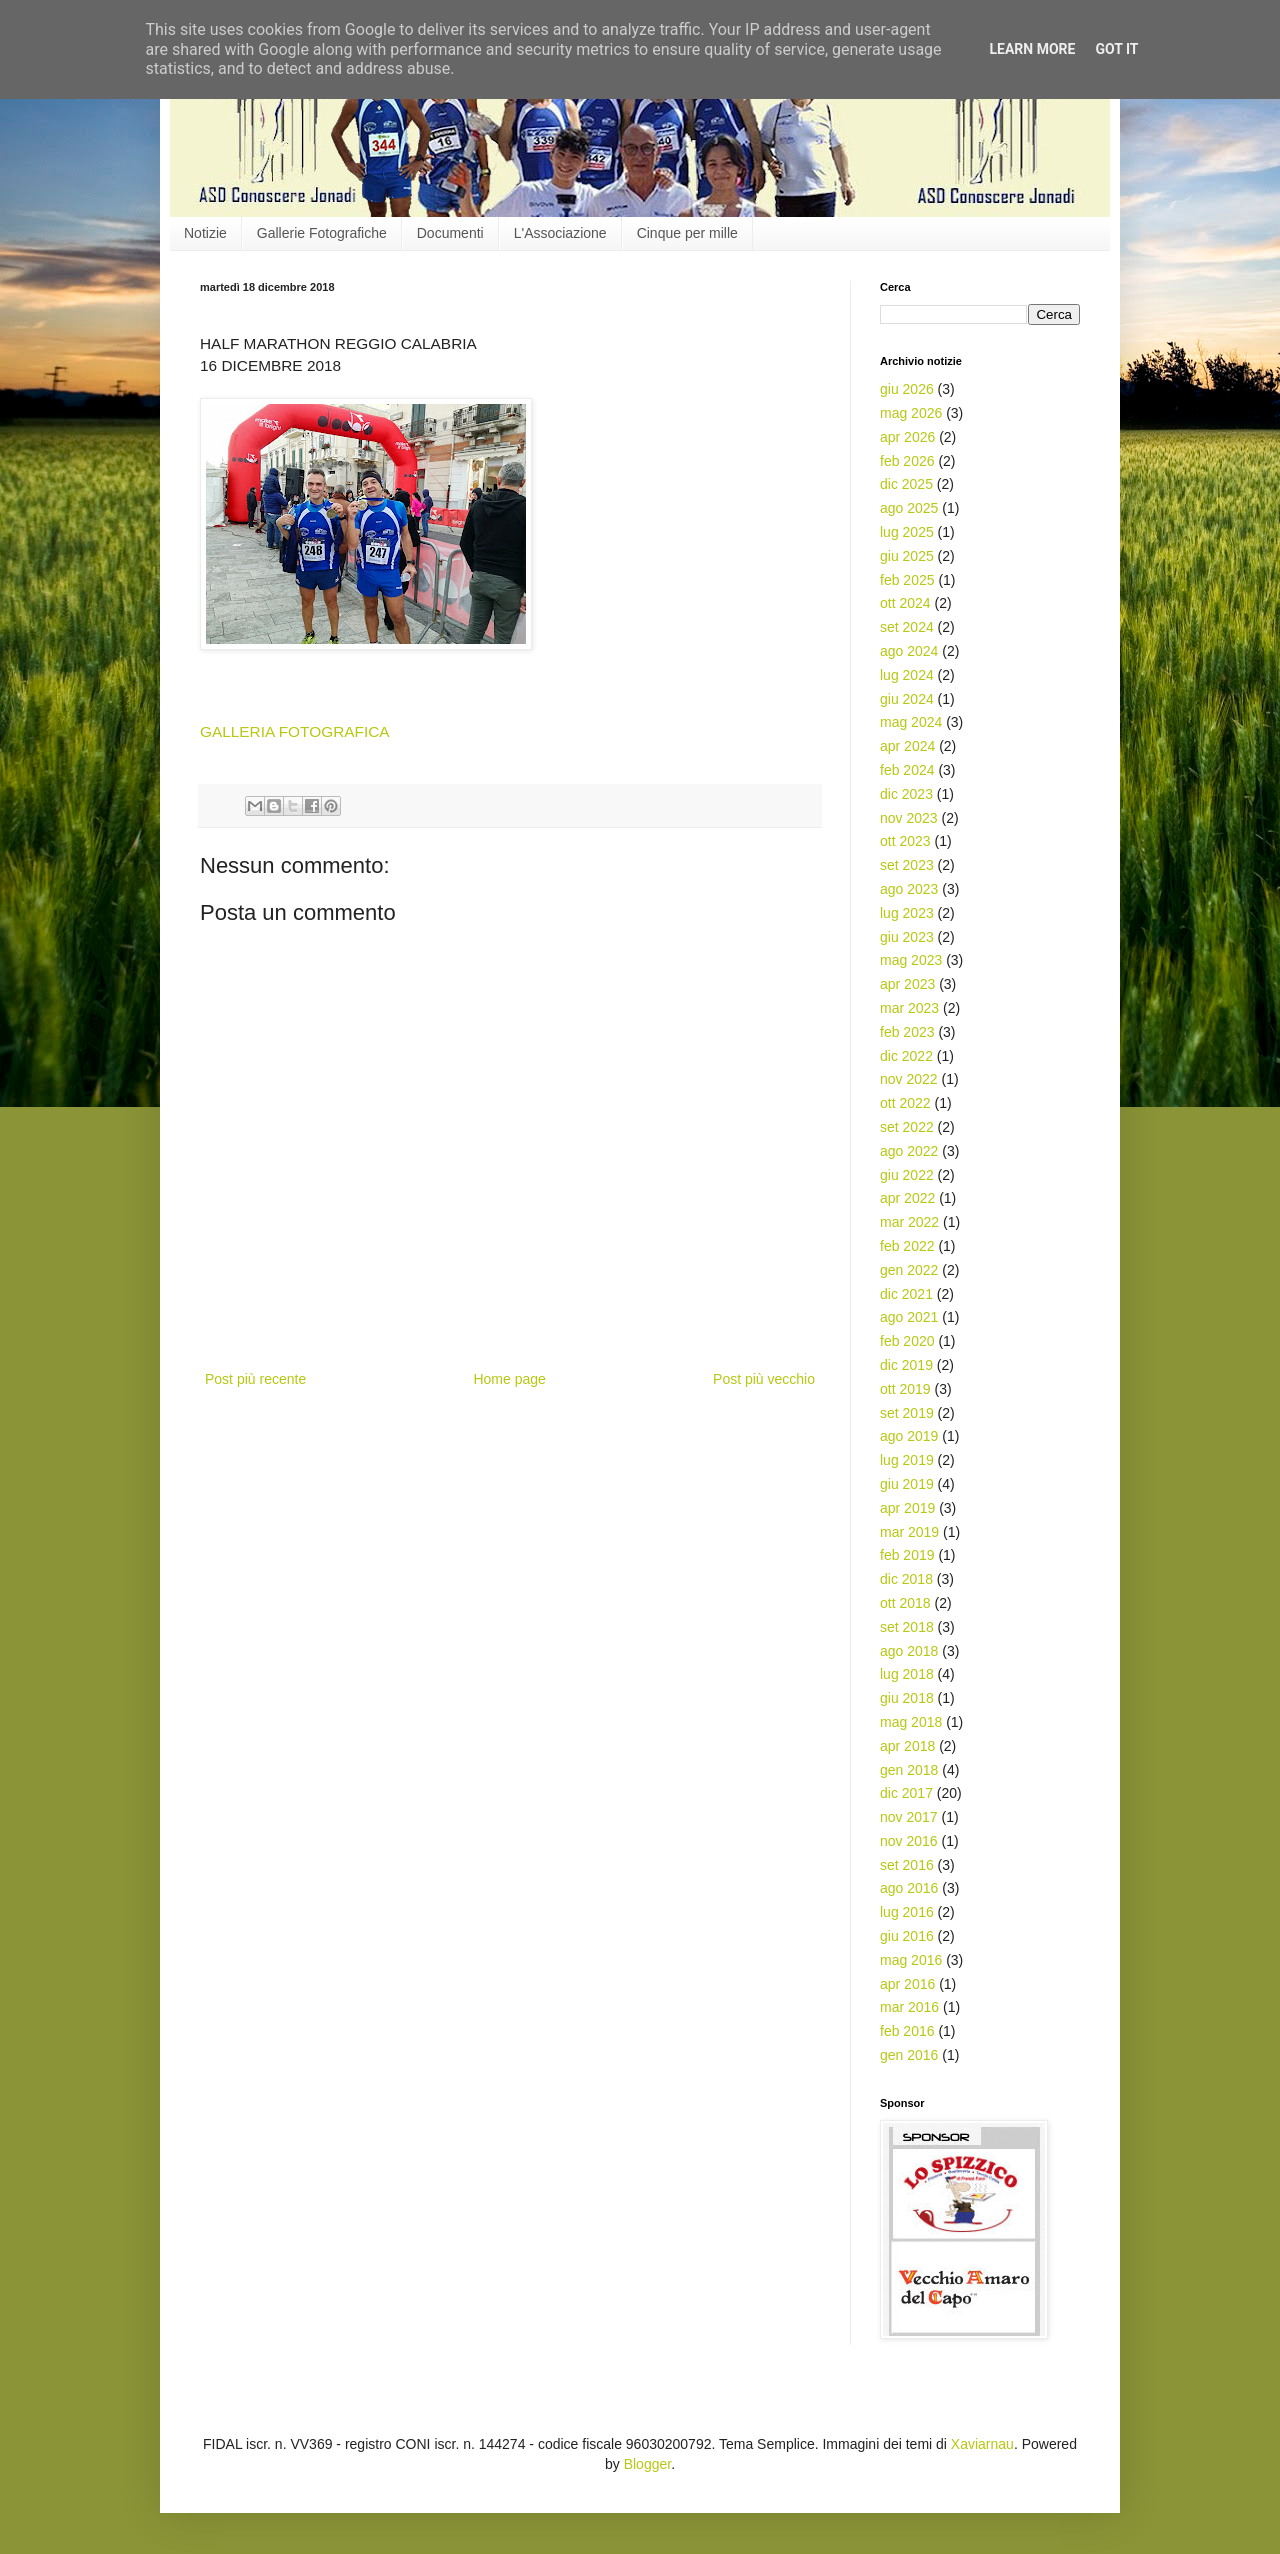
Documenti (450, 233)
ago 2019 (909, 1436)
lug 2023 (907, 913)
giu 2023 (907, 937)
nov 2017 (909, 1817)
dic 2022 (906, 1056)
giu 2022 (907, 1175)
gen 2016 (909, 2055)
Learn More (1032, 49)
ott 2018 (905, 1603)
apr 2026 (907, 437)
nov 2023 (909, 818)
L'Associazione (560, 233)
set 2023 (907, 865)
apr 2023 (907, 984)
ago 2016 (909, 1888)
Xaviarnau (982, 2444)
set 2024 (907, 627)
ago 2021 (909, 1317)
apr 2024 (907, 746)
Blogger (647, 2464)
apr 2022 (907, 1198)
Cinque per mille (687, 233)
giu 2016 (907, 1936)
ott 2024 (905, 603)
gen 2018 (909, 1770)
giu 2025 (907, 556)
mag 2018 (911, 1722)
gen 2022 (909, 1270)
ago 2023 (909, 889)
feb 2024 (907, 770)
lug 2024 (907, 675)
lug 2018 (907, 1674)
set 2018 (907, 1627)
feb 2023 (907, 1032)
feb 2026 (907, 461)
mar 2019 (909, 1532)
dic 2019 (906, 1365)
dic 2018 (906, 1579)
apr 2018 (907, 1746)
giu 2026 (907, 389)
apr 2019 (907, 1508)
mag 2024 (911, 722)
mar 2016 (909, 2007)
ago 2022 (909, 1151)
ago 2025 (909, 508)
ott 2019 (905, 1389)
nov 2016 (909, 1841)
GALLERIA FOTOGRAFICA (295, 731)
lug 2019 (907, 1460)
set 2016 (907, 1865)
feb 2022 (907, 1246)
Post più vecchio (764, 1379)
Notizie (205, 233)
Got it (1116, 49)
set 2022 (907, 1127)
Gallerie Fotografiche (322, 233)
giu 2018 (907, 1698)
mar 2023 (909, 1008)
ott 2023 (905, 841)
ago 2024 (909, 651)
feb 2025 (907, 580)
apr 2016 (907, 1984)
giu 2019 (907, 1484)
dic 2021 (906, 1294)
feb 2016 (907, 2031)
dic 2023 (906, 794)
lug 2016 (907, 1912)
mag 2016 (911, 1960)
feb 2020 (907, 1341)
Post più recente (255, 1379)
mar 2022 (909, 1222)
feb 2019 (907, 1555)
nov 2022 (909, 1079)
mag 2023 (911, 960)
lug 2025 (907, 532)
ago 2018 (909, 1651)
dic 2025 (906, 484)
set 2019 (907, 1413)
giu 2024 (907, 699)
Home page (509, 1379)
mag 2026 (911, 413)
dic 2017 (906, 1793)
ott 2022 (905, 1103)
